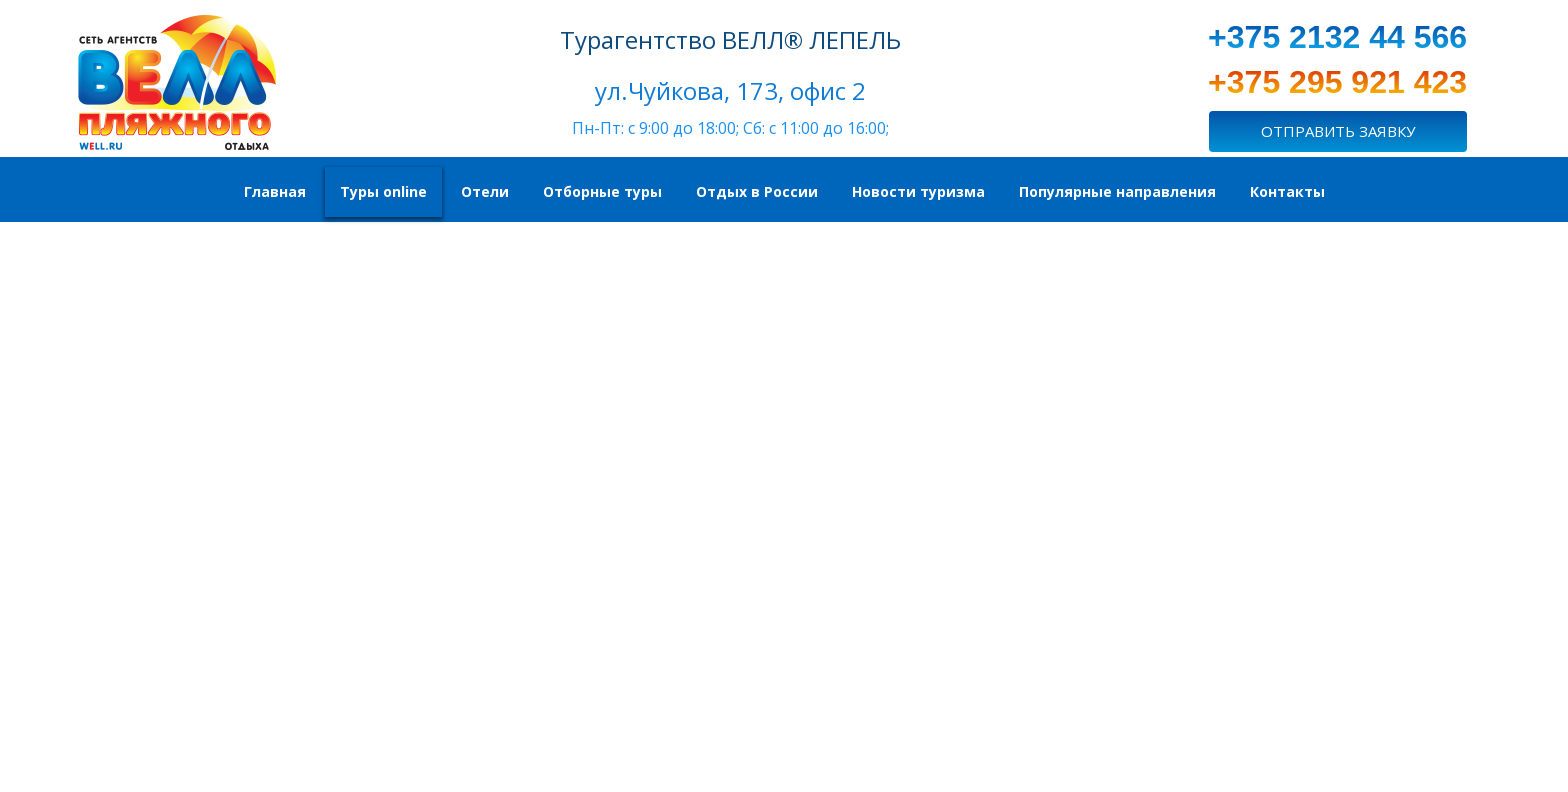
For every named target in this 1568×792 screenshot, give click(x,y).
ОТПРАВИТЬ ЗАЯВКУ (1338, 131)
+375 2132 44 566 (1337, 37)
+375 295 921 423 (1337, 82)
